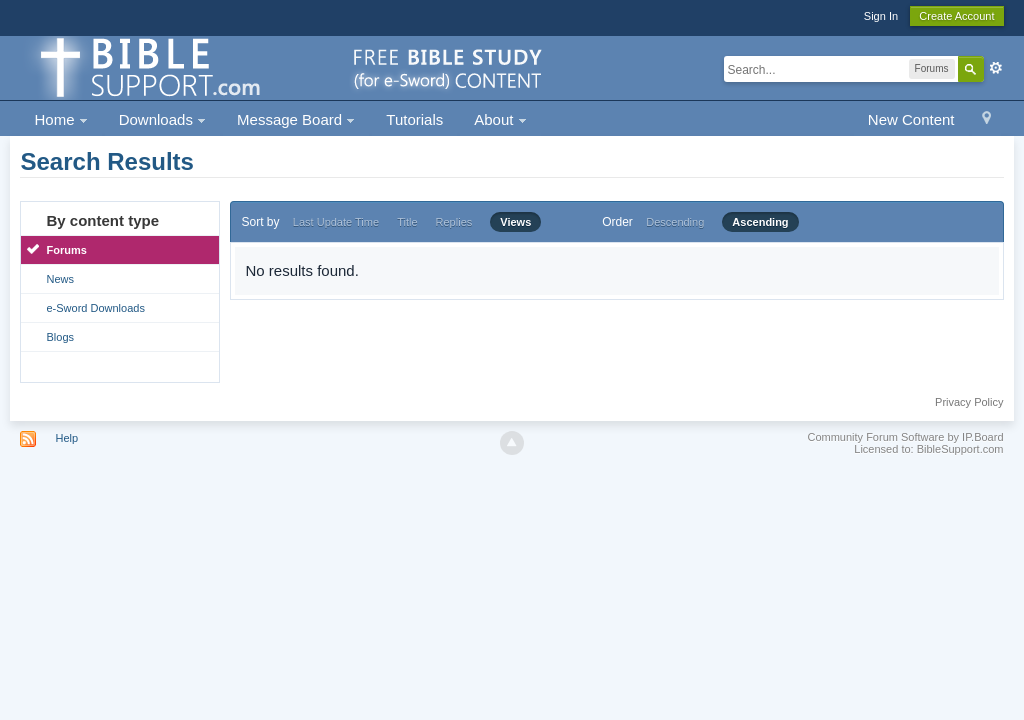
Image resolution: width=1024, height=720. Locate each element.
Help (67, 438)
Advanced (996, 68)
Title (407, 222)
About (500, 119)
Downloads (162, 119)
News (60, 279)
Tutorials (414, 119)
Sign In (881, 16)
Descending (675, 222)
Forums (66, 250)
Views (515, 222)
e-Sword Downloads (95, 308)
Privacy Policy (969, 402)
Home (60, 119)
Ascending (760, 222)
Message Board (296, 119)
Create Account (956, 16)
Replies (454, 222)
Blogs (60, 337)
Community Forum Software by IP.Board (905, 437)
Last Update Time (336, 222)
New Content (911, 119)
